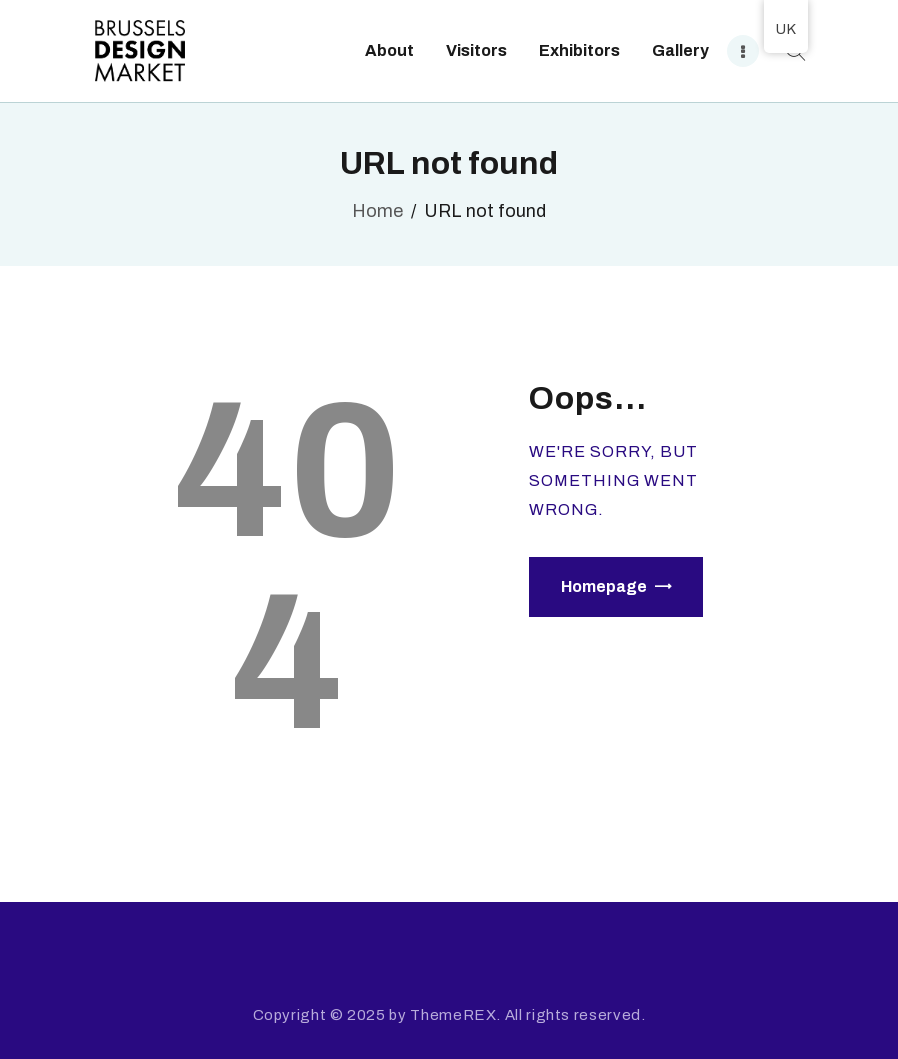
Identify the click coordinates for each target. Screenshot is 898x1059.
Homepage (604, 586)
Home (377, 211)
